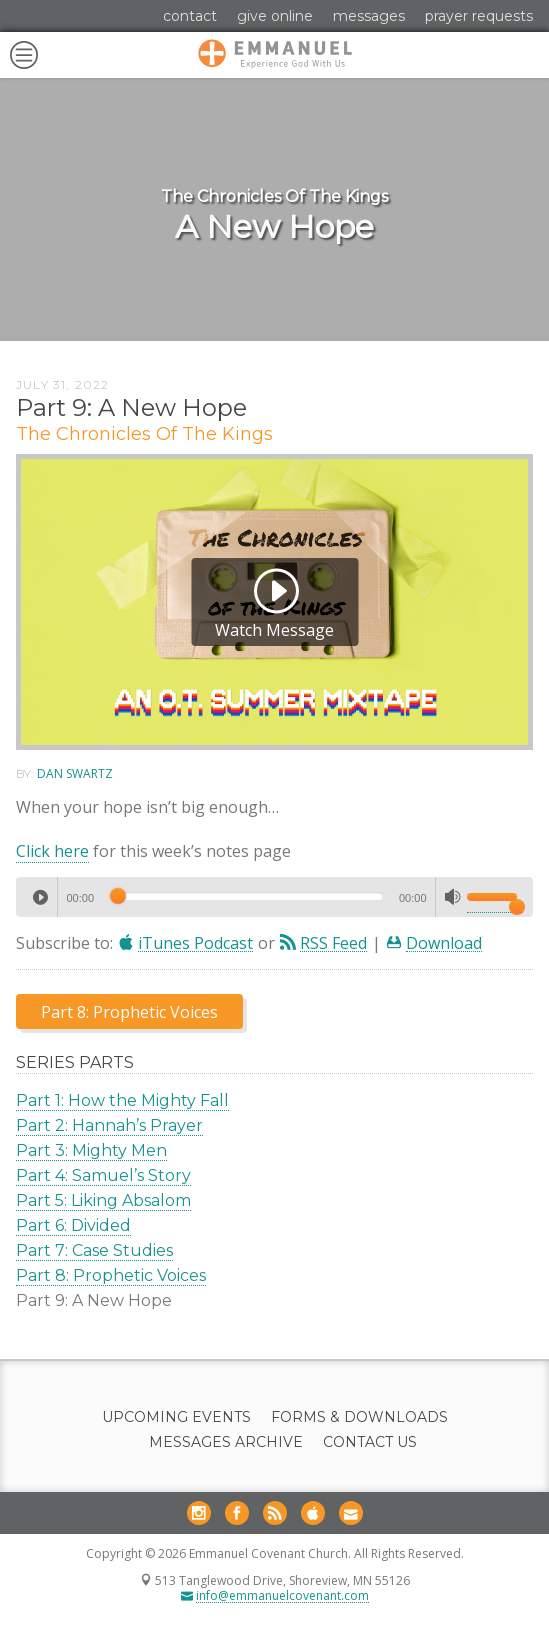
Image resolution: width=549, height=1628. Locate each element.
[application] (274, 897)
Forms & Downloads (359, 1417)
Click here (52, 851)
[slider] (246, 896)
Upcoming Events (176, 1417)
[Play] (40, 897)
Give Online (275, 16)
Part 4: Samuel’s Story (103, 1175)
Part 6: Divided (73, 1225)
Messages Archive (226, 1442)
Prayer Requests (479, 16)
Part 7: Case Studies (94, 1250)
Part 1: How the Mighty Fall (122, 1100)
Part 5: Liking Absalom (103, 1200)
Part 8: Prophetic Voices (111, 1275)
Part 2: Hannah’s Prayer (109, 1125)
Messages (369, 16)
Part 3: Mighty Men (91, 1150)
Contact (190, 16)
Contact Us (370, 1442)
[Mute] (453, 897)
